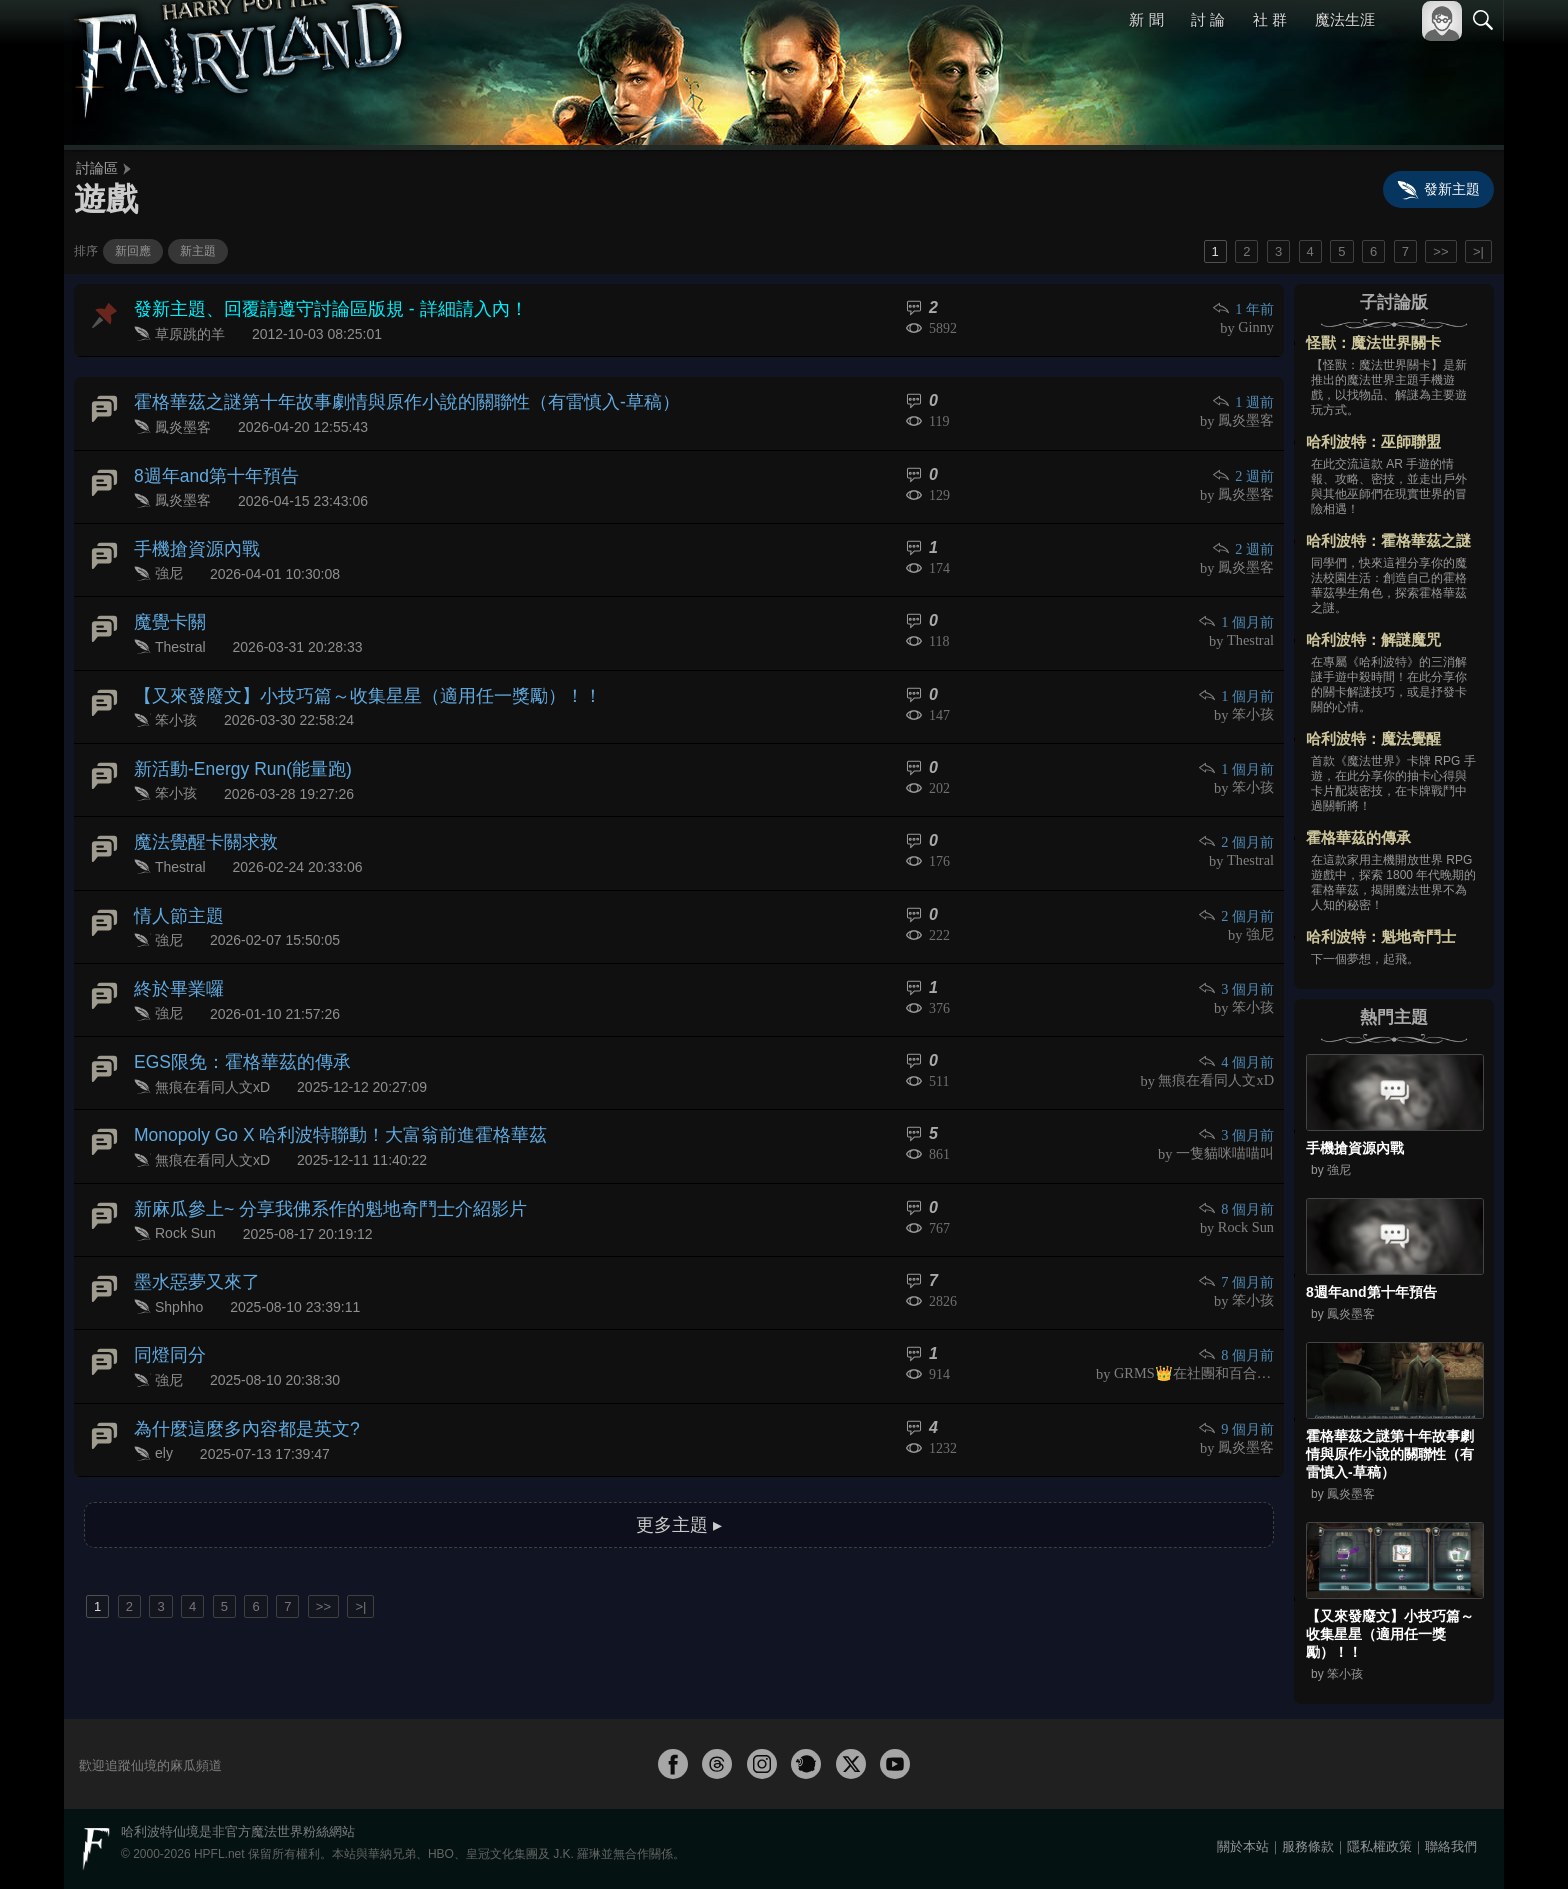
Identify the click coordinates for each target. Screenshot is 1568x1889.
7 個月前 (1237, 1228)
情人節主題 (174, 881)
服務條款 (1308, 1846)
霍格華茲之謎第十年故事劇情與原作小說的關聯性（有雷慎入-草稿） (376, 396)
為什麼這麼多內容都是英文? (234, 1366)
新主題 (198, 251)
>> (1440, 251)
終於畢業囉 (174, 950)
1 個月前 (1237, 605)
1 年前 (1244, 308)
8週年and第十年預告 (208, 465)
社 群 (1270, 19)
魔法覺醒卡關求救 (198, 812)
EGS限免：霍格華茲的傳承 (231, 1019)
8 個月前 (1237, 1159)
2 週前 (1244, 466)
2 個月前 (1237, 813)
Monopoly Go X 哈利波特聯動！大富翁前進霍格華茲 (319, 1089)
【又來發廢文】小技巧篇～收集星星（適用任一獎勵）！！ (342, 673)
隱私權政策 (1379, 1846)
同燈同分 (166, 1296)
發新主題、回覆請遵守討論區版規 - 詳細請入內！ (309, 307)
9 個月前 (1237, 1367)
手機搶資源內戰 (190, 535)
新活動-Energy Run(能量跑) (232, 742)
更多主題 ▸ (679, 1457)
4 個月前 (1237, 1020)
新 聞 (1147, 19)
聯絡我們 (1451, 1846)
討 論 (1209, 19)
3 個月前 (1237, 951)
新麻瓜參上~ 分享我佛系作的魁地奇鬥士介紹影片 (309, 1158)
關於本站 (1243, 1846)
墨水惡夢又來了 (190, 1227)
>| (1478, 251)
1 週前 (1244, 397)
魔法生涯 (1345, 19)
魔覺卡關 (166, 604)
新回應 (133, 251)
